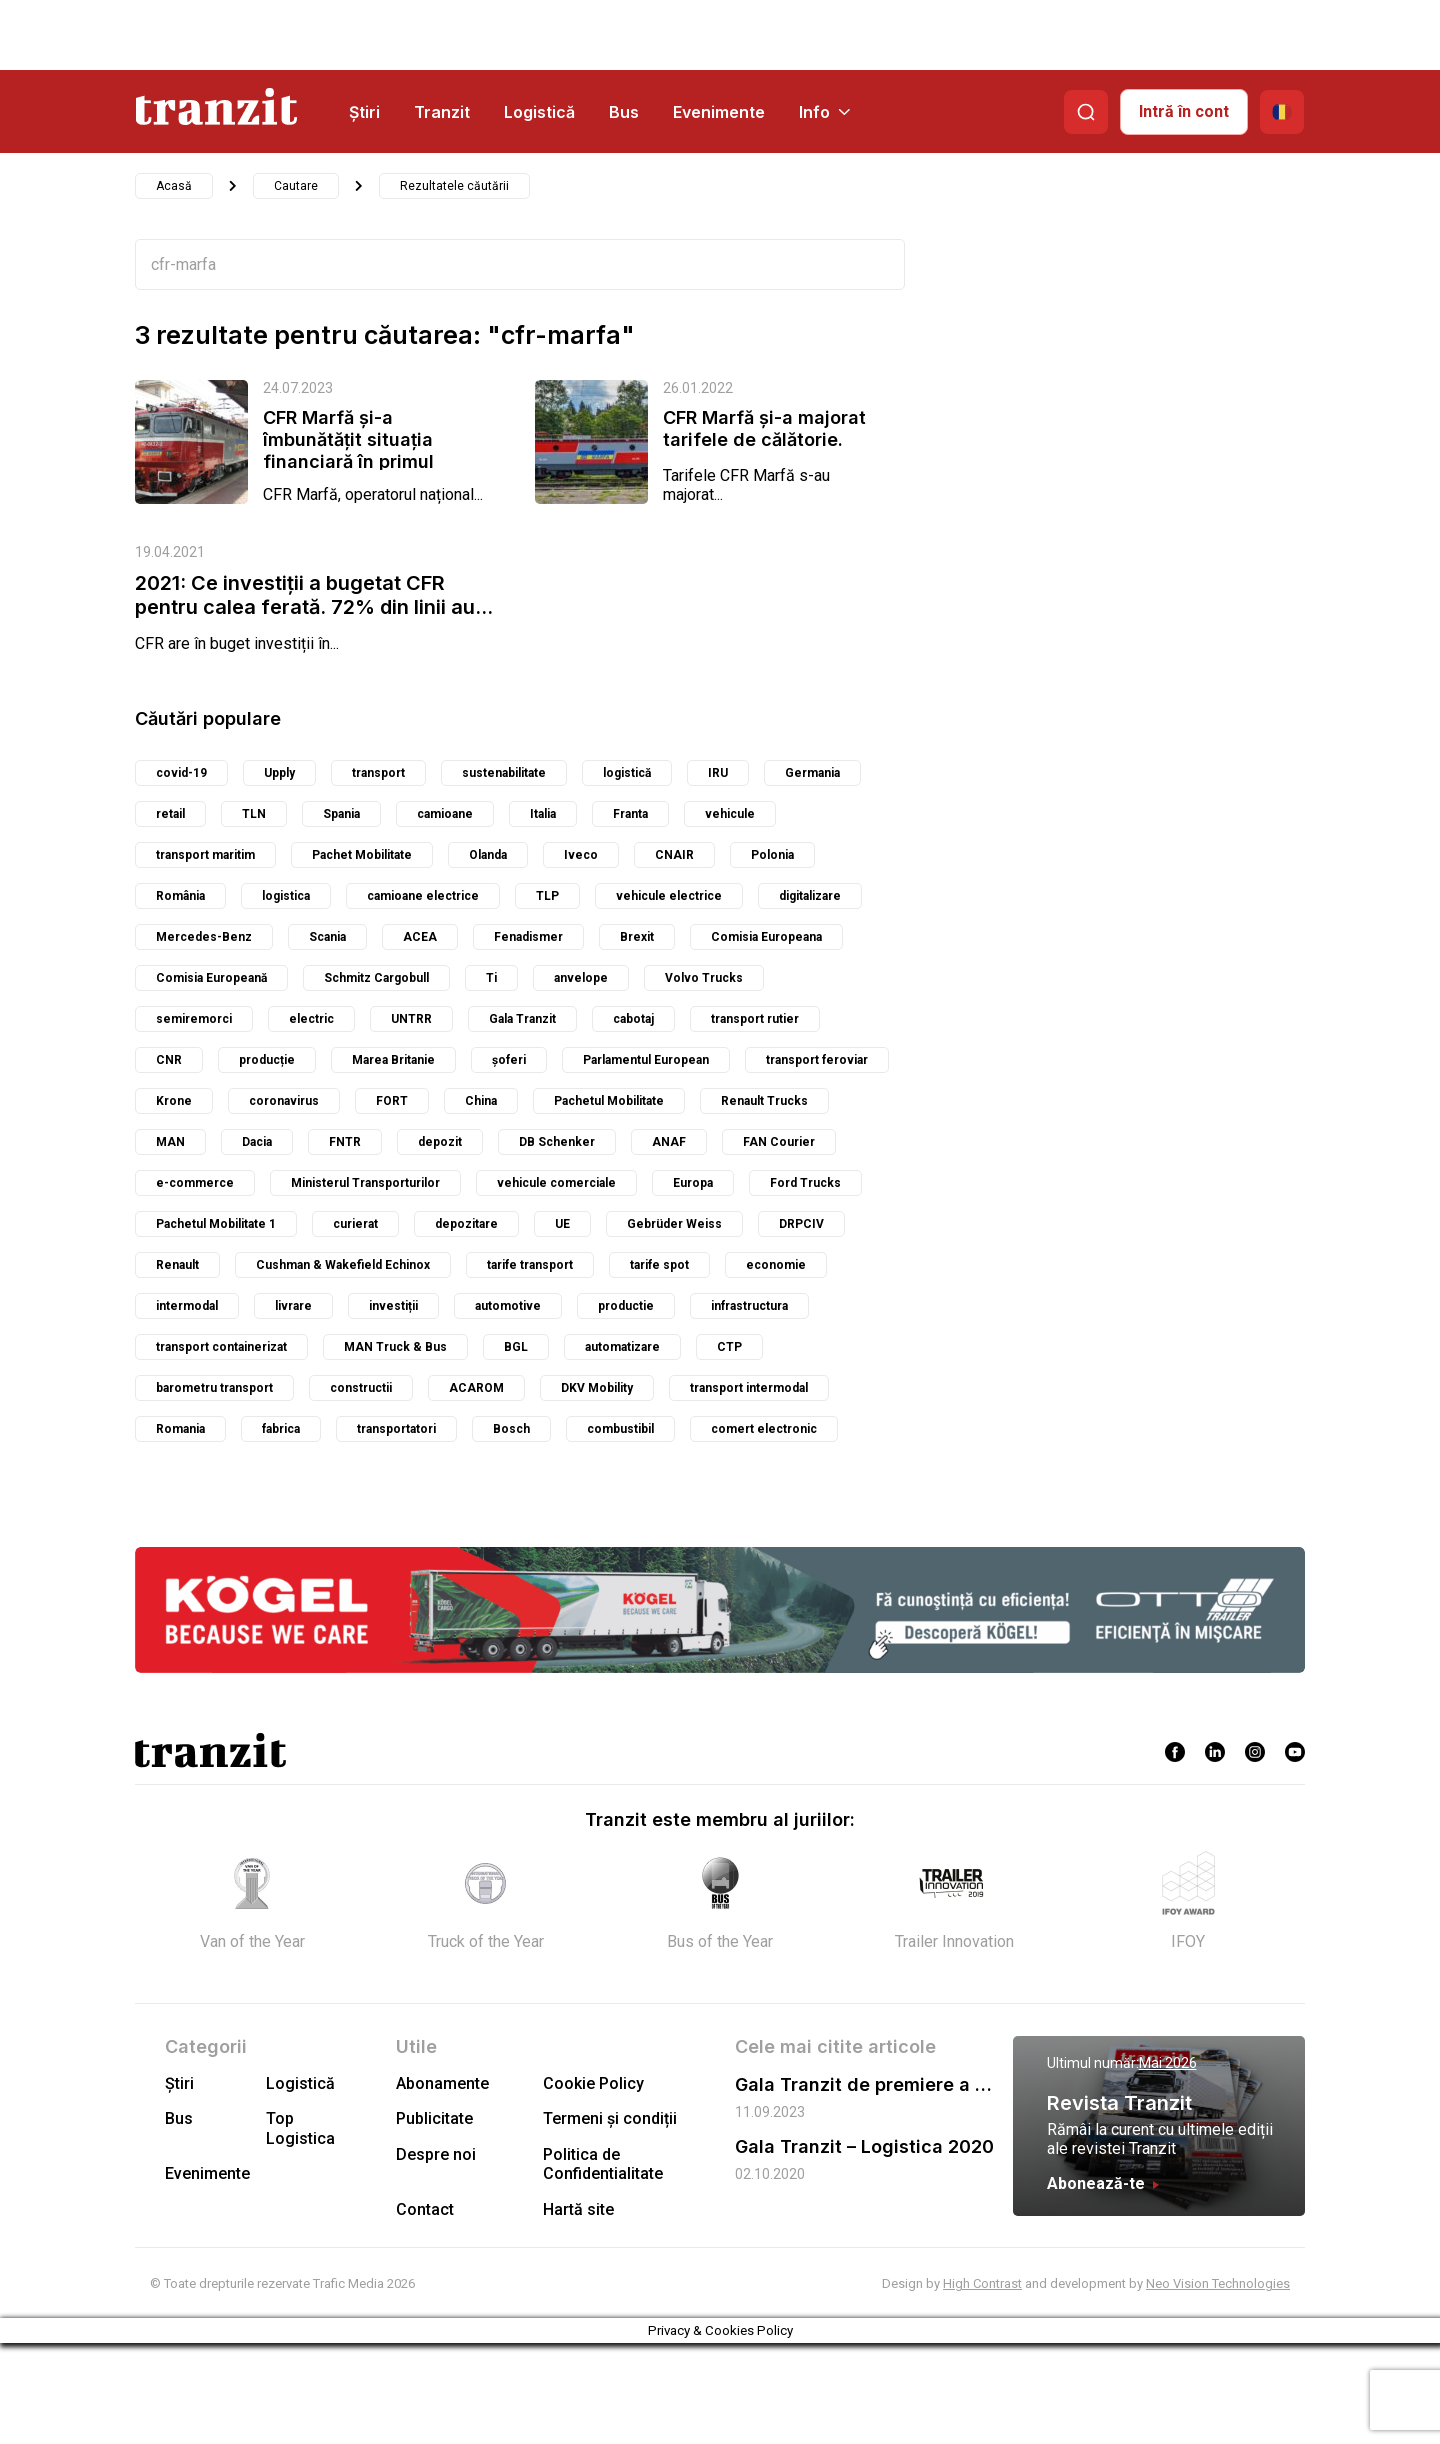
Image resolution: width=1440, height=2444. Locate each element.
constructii (361, 1388)
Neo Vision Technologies (1218, 2283)
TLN (254, 814)
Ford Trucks (805, 1183)
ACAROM (476, 1388)
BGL (516, 1347)
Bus (624, 112)
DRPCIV (801, 1224)
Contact (425, 2209)
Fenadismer (528, 937)
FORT (392, 1101)
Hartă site (578, 2209)
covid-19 (181, 773)
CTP (729, 1347)
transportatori (396, 1429)
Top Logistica (300, 2128)
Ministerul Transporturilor (365, 1183)
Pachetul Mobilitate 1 (216, 1224)
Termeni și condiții (610, 2118)
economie (776, 1265)
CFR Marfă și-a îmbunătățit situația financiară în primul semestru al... (348, 450)
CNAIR (674, 855)
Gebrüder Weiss (674, 1224)
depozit (440, 1142)
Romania (180, 1429)
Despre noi (436, 2154)
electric (311, 1019)
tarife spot (659, 1265)
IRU (718, 773)
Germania (812, 773)
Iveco (581, 855)
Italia (543, 814)
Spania (341, 814)
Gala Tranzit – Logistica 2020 (864, 2146)
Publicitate (434, 2118)
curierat (355, 1224)
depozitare (466, 1224)
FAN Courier (779, 1142)
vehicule (730, 814)
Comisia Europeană (211, 978)
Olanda (488, 855)
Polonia (772, 855)
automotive (508, 1306)
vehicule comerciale (556, 1183)
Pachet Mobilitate (362, 855)
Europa (693, 1183)
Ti (491, 978)
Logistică (539, 112)
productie (626, 1306)
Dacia (257, 1142)
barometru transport (214, 1388)
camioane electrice (423, 896)
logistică (627, 773)
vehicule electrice (669, 896)
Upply (279, 773)
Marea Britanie (393, 1060)
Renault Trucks (764, 1101)
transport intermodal (749, 1388)
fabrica (281, 1429)
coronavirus (284, 1101)
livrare (293, 1306)
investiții (393, 1306)
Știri (364, 112)
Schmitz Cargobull (376, 978)
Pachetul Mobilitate (609, 1101)
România (180, 896)
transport (378, 773)
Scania (327, 937)
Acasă (174, 186)
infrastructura (749, 1306)
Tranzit (442, 112)
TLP (547, 896)
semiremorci (194, 1019)
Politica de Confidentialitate (603, 2164)
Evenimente (719, 112)
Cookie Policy (593, 2083)
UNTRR (411, 1019)
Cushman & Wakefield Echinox (343, 1265)
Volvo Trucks (704, 978)
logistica (286, 896)
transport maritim (205, 855)
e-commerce (195, 1183)
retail (170, 814)
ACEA (420, 937)
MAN (170, 1142)
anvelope (581, 978)
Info (824, 112)
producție (267, 1060)
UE (562, 1224)
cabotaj (633, 1019)
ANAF (669, 1142)
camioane (445, 814)
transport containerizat (221, 1347)
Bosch (511, 1429)
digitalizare (810, 896)
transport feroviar (817, 1060)
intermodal (187, 1306)
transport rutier (755, 1019)
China (481, 1101)
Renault (177, 1265)
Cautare (296, 186)
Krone (174, 1101)
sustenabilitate (504, 773)
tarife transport (530, 1265)
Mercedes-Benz (204, 937)
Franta (630, 814)
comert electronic (764, 1429)
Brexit (637, 937)
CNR (169, 1060)
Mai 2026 (1168, 2063)
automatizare (622, 1347)
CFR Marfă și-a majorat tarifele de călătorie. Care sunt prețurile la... (764, 439)
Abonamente (442, 2083)
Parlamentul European (646, 1060)
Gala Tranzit (522, 1019)
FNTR (345, 1142)
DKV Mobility (597, 1388)
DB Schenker (557, 1142)
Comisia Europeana (766, 937)
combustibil (620, 1429)
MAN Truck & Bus (395, 1347)
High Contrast (982, 2283)
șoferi (509, 1060)
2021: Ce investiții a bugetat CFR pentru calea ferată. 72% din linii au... (314, 595)
